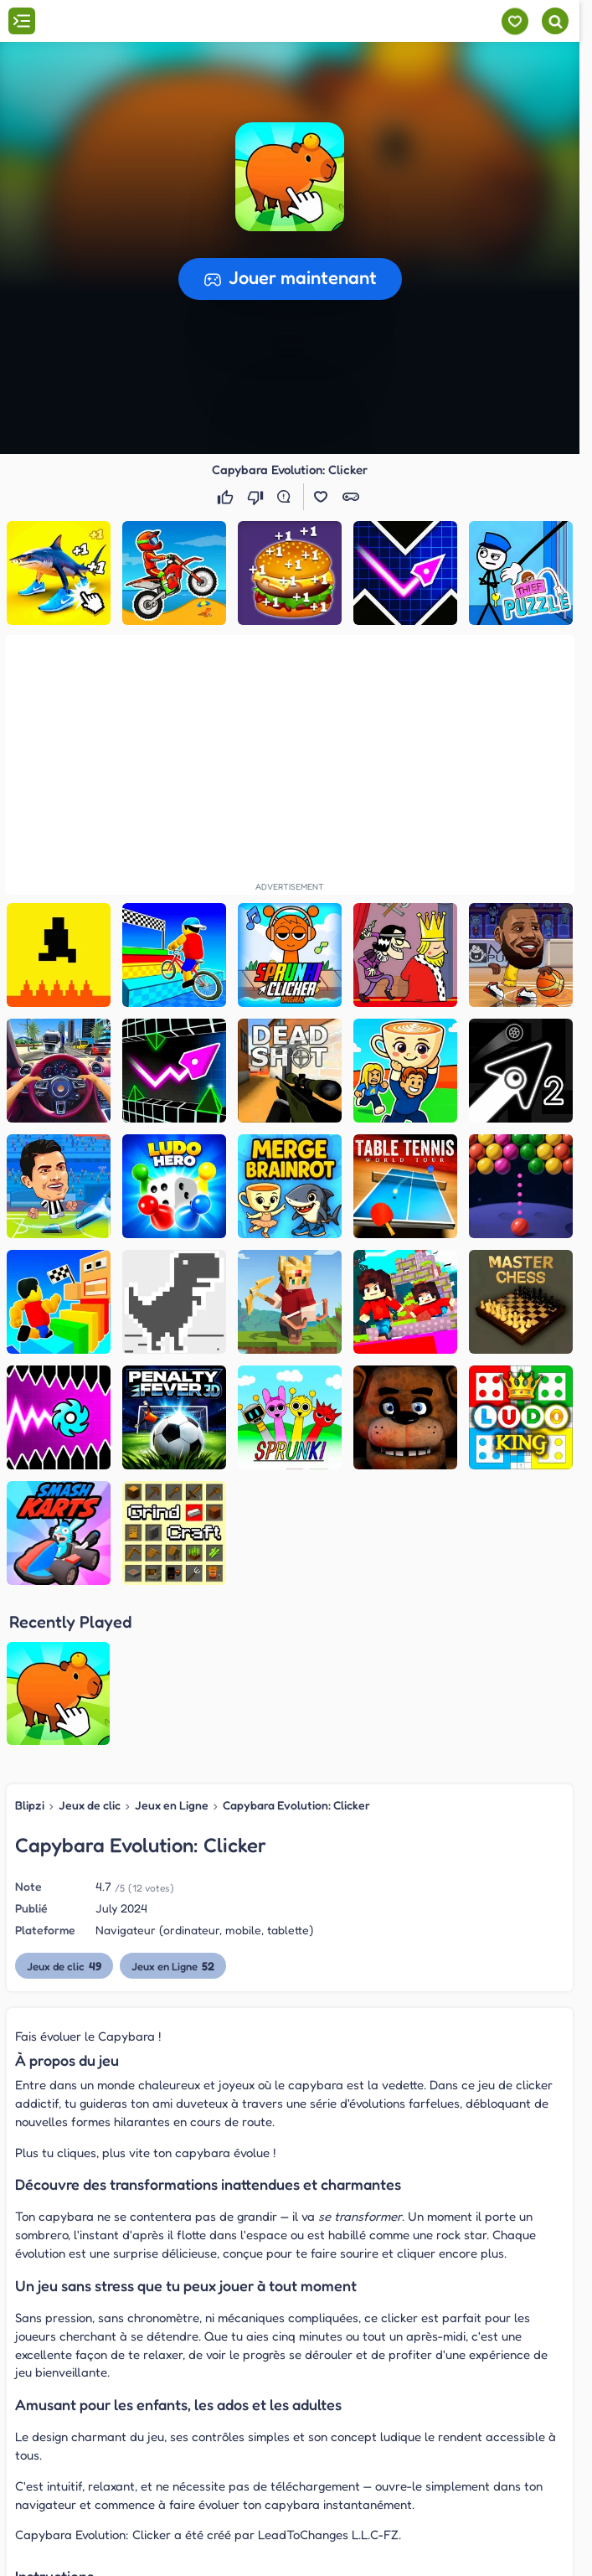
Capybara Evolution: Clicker (296, 1649)
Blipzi (29, 1649)
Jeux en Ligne (171, 1649)
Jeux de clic (90, 1649)
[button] (289, 176)
